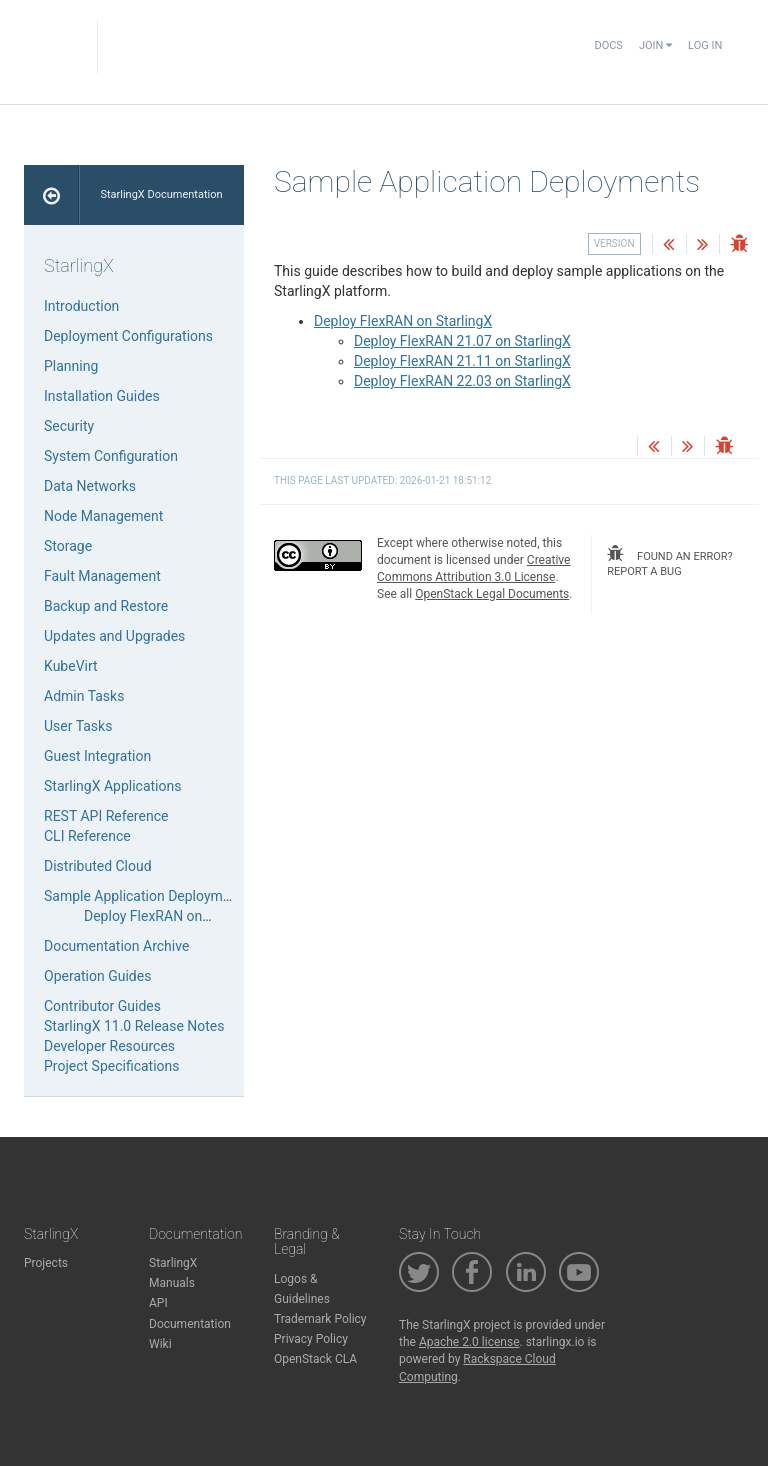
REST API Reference (106, 816)
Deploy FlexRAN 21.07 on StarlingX (462, 341)
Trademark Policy (320, 1319)
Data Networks (90, 486)
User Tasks (78, 726)
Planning (71, 366)
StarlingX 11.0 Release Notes (134, 1026)
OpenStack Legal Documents (492, 594)
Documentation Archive (116, 946)
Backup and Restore (106, 606)
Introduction (81, 306)
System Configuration (111, 456)
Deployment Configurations (128, 336)
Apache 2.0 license (469, 1342)
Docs (608, 45)
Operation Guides (97, 976)
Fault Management (102, 576)
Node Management (103, 516)
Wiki (160, 1344)
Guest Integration (97, 756)
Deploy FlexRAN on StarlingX (403, 321)
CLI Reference (87, 836)
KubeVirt (71, 666)
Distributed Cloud (98, 866)
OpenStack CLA (315, 1359)
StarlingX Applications (112, 786)
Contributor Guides (102, 1006)
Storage (68, 546)
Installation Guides (102, 396)
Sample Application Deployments (147, 896)
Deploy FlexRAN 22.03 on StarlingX (462, 381)
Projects (46, 1263)
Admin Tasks (84, 696)
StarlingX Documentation (161, 194)
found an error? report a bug (669, 562)
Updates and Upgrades (114, 636)
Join (655, 45)
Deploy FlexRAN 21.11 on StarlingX (462, 361)
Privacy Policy (311, 1339)
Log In (705, 45)
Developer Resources (109, 1046)
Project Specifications (112, 1066)
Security (69, 426)
